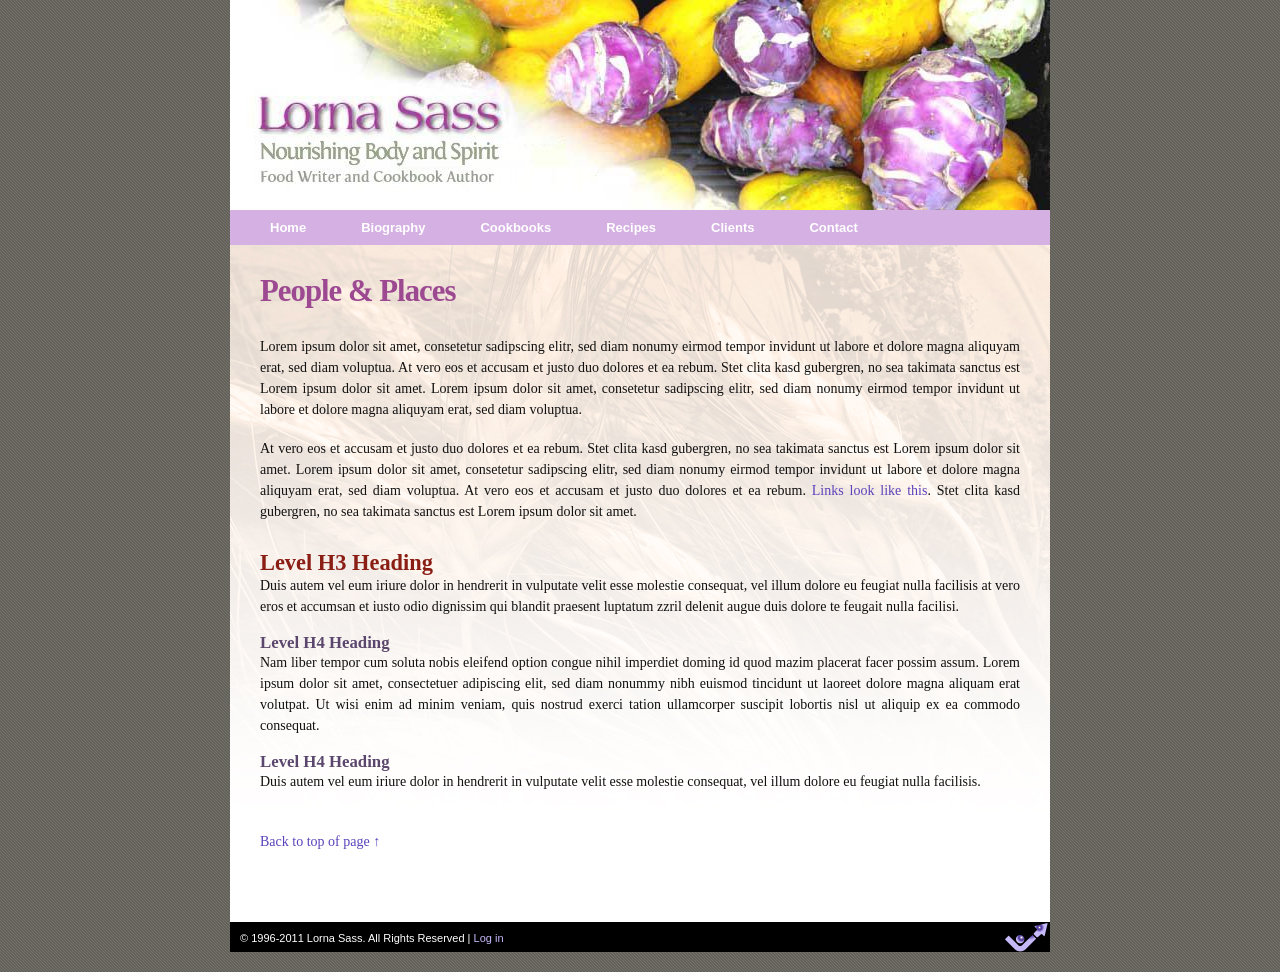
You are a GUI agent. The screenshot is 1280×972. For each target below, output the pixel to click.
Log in (489, 938)
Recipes (631, 227)
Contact (833, 227)
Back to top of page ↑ (320, 841)
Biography (393, 227)
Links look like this (870, 490)
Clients (732, 227)
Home (288, 227)
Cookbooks (515, 227)
